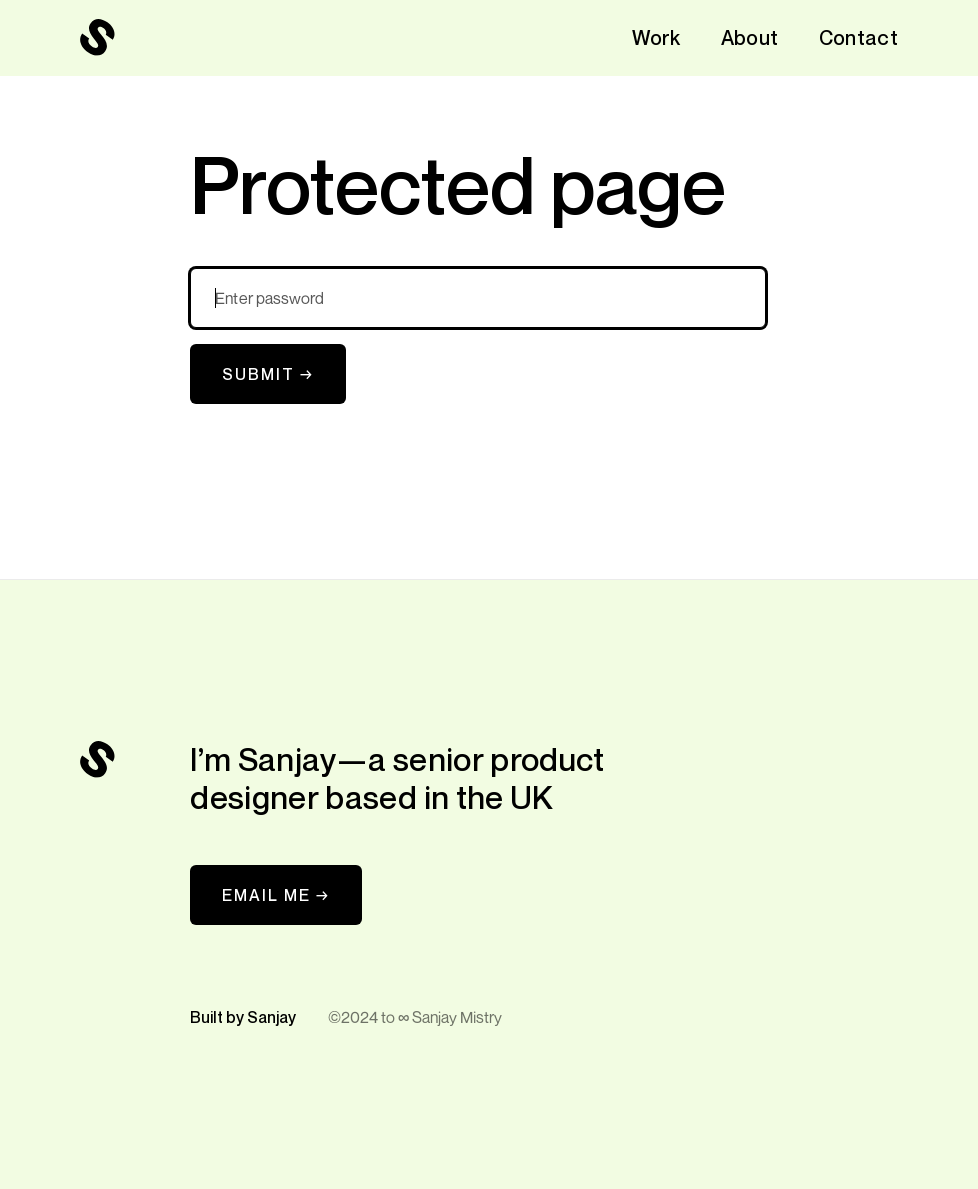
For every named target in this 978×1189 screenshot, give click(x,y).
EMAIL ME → (276, 895)
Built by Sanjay (243, 1017)
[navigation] (98, 38)
